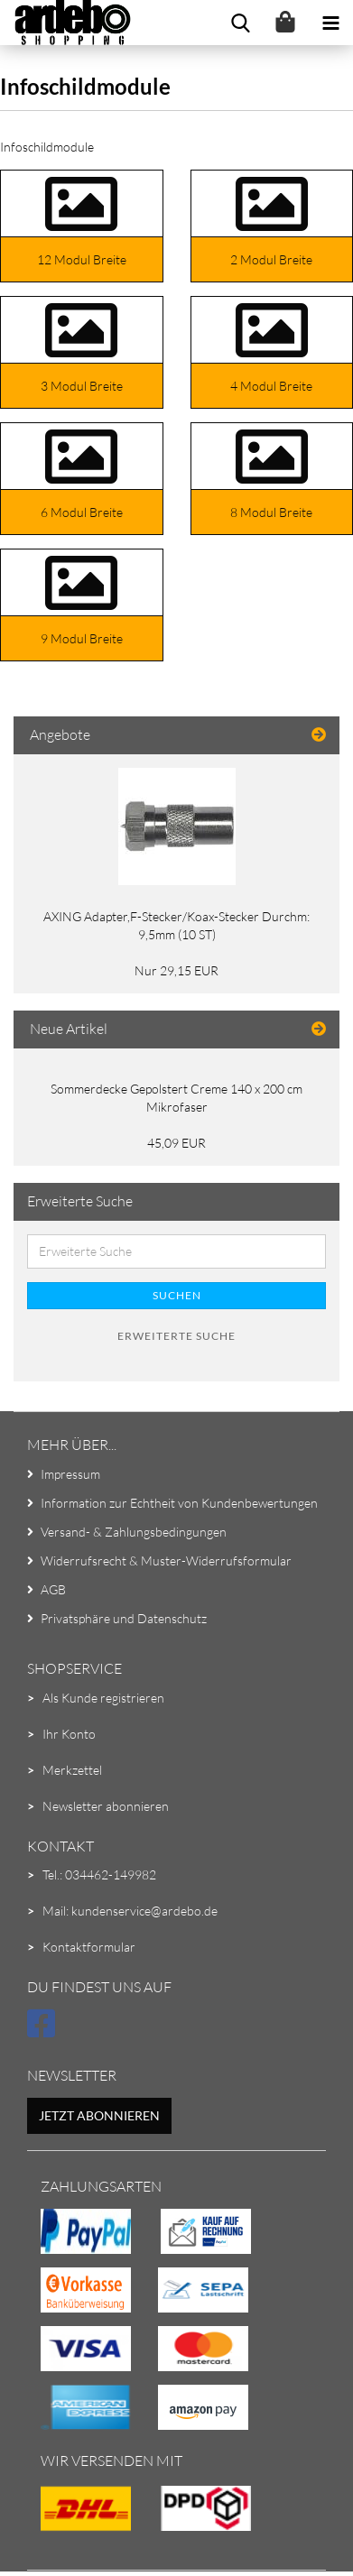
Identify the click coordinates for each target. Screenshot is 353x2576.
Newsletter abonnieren (105, 1806)
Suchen (177, 1295)
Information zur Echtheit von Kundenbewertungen (179, 1502)
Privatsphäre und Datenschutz (124, 1618)
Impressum (70, 1474)
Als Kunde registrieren (103, 1697)
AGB (53, 1589)
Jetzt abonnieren (99, 2115)
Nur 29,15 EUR (176, 970)
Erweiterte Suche (176, 1336)
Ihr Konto (69, 1733)
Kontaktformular (88, 1946)
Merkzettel (72, 1769)
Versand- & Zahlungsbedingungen (134, 1531)
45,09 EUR (176, 1142)
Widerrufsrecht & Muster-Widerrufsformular (166, 1560)
